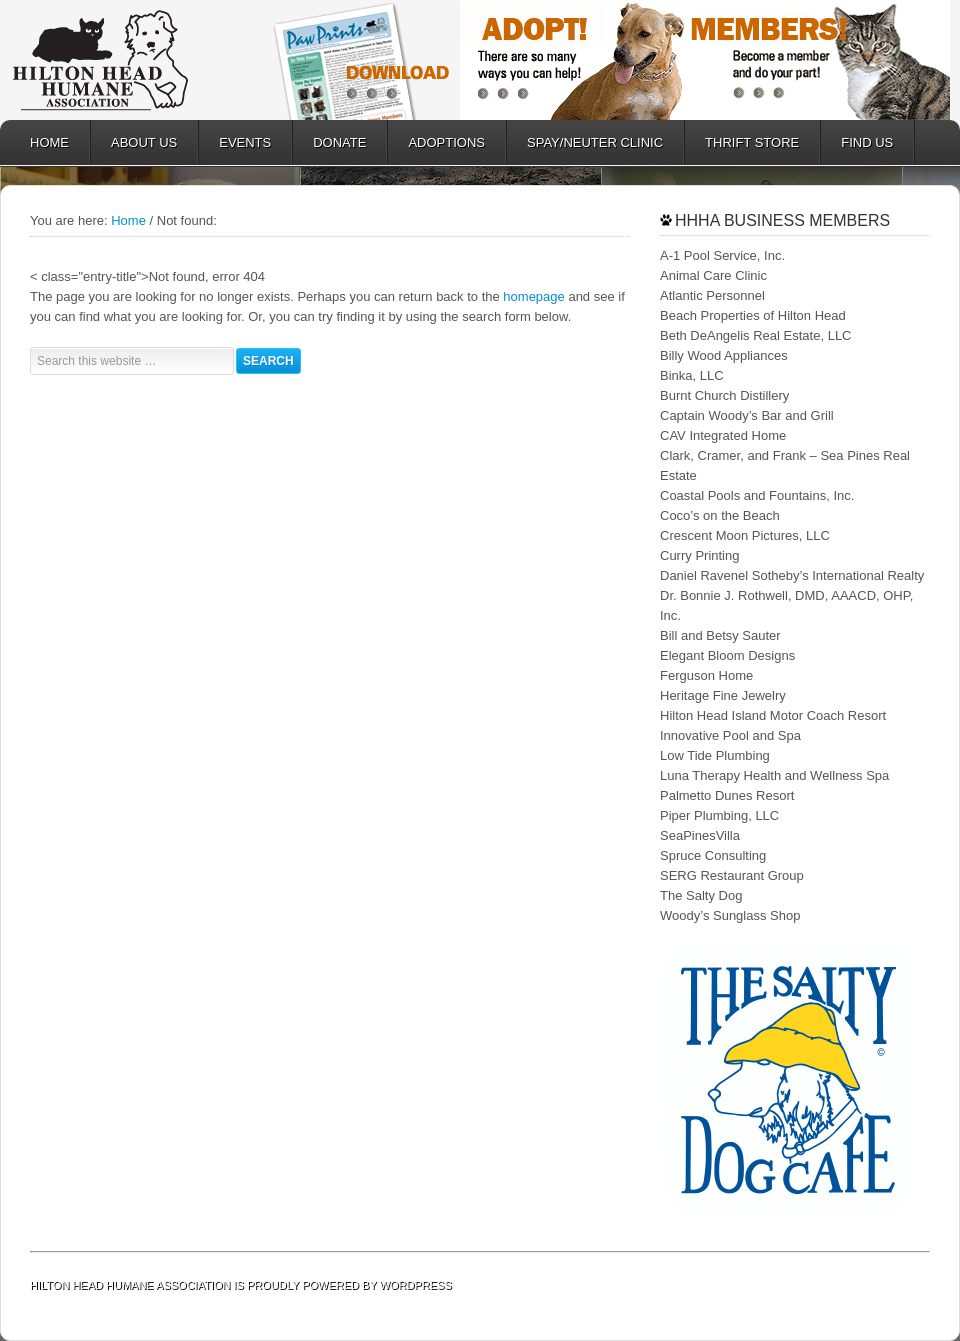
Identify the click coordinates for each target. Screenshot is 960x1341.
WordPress (416, 1285)
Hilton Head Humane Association (130, 60)
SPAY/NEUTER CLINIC (585, 142)
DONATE (329, 142)
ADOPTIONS (436, 142)
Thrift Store (742, 142)
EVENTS (245, 142)
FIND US (867, 142)
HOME (49, 142)
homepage (533, 296)
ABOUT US (134, 142)
